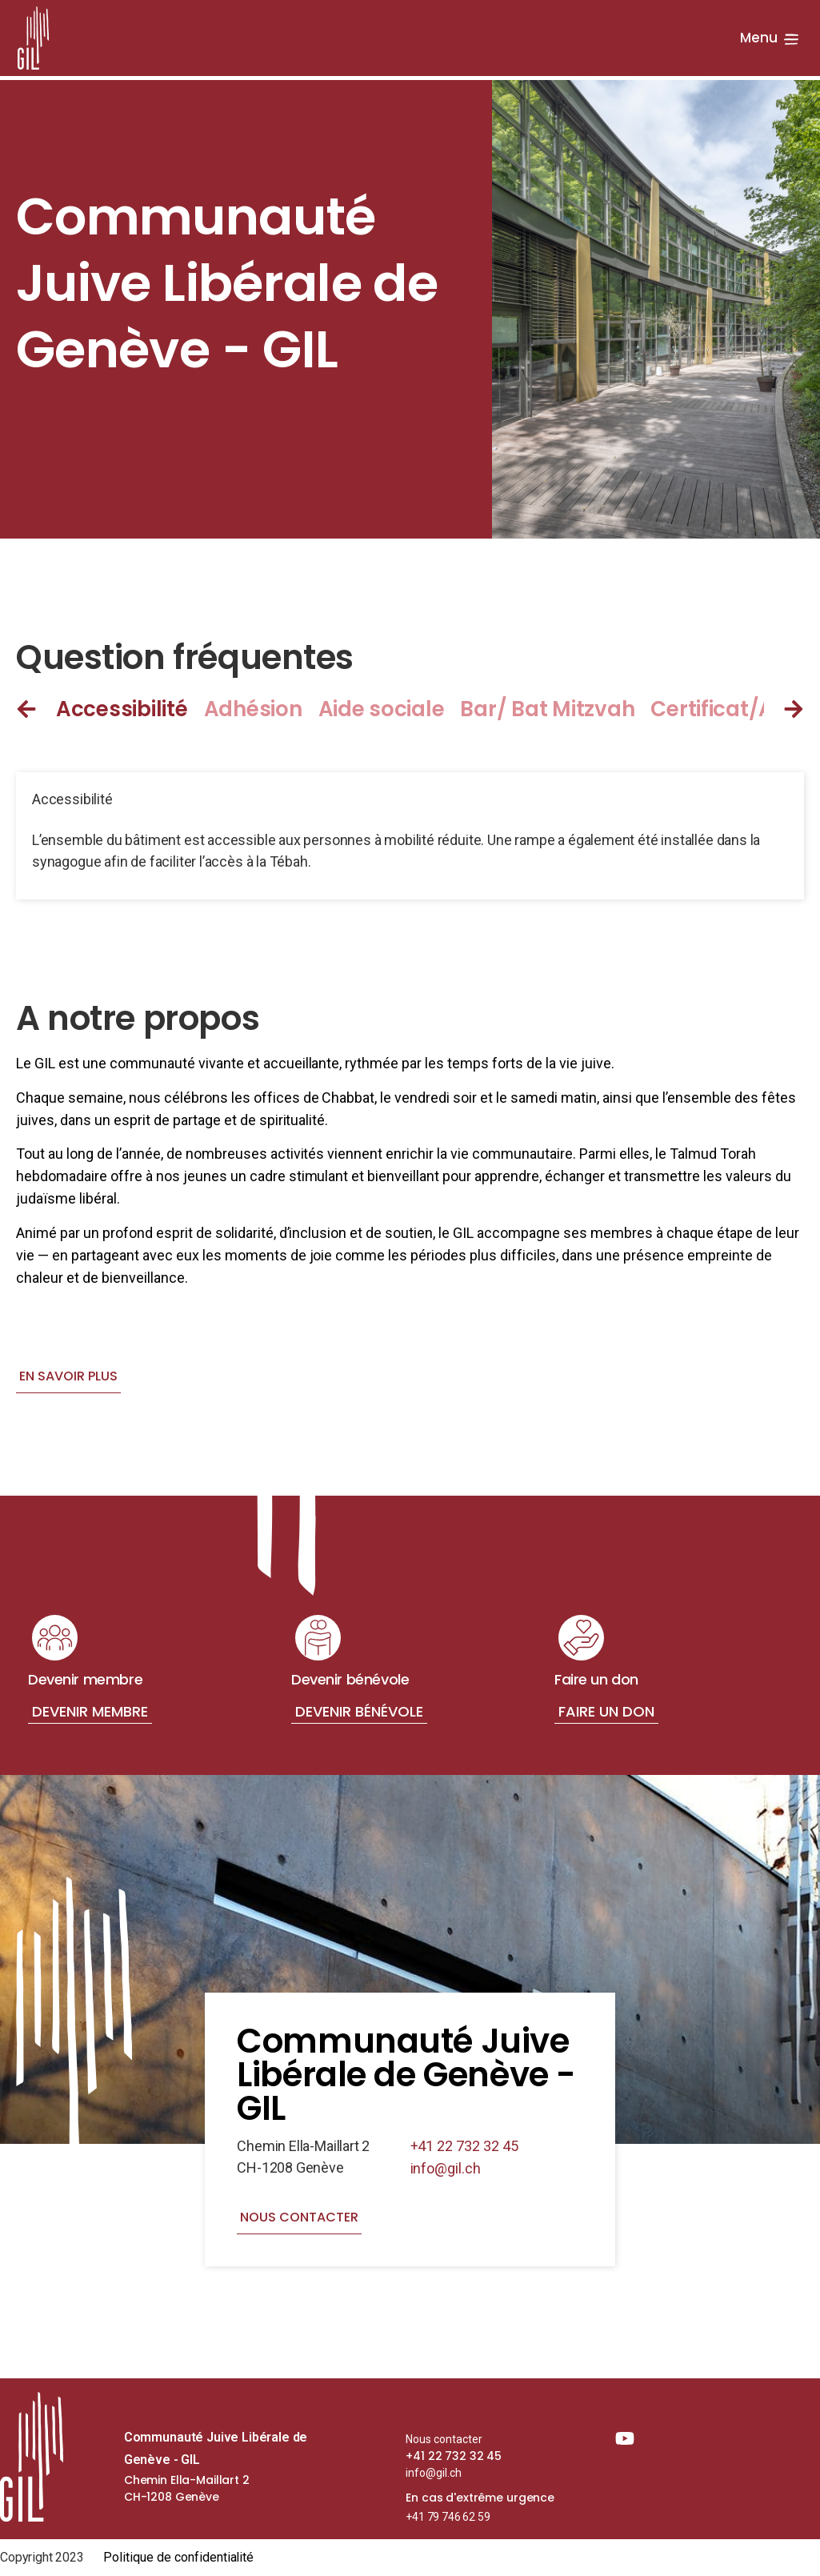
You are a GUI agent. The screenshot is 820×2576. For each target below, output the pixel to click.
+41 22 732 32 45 (464, 2145)
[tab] (130, 709)
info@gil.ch (446, 2168)
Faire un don (606, 1711)
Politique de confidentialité (178, 2557)
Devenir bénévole (359, 1711)
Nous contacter (444, 2439)
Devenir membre (90, 1711)
